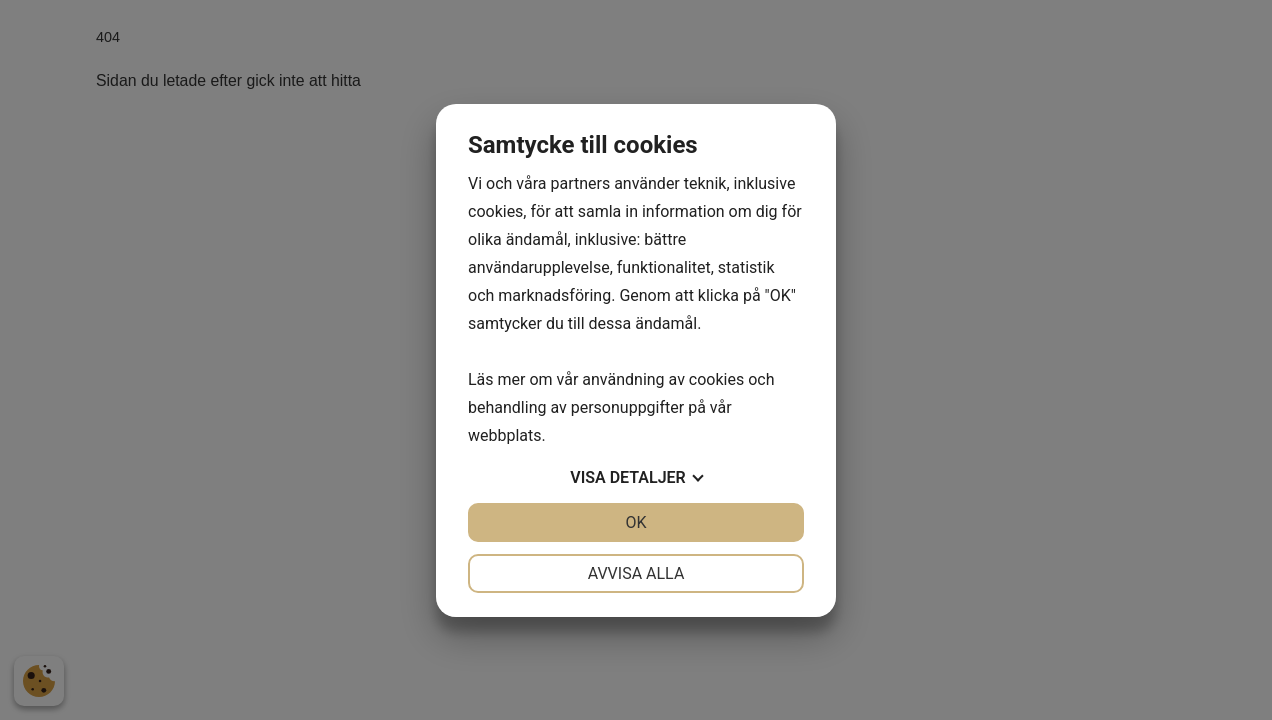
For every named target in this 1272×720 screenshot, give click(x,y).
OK (635, 522)
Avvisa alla (636, 573)
